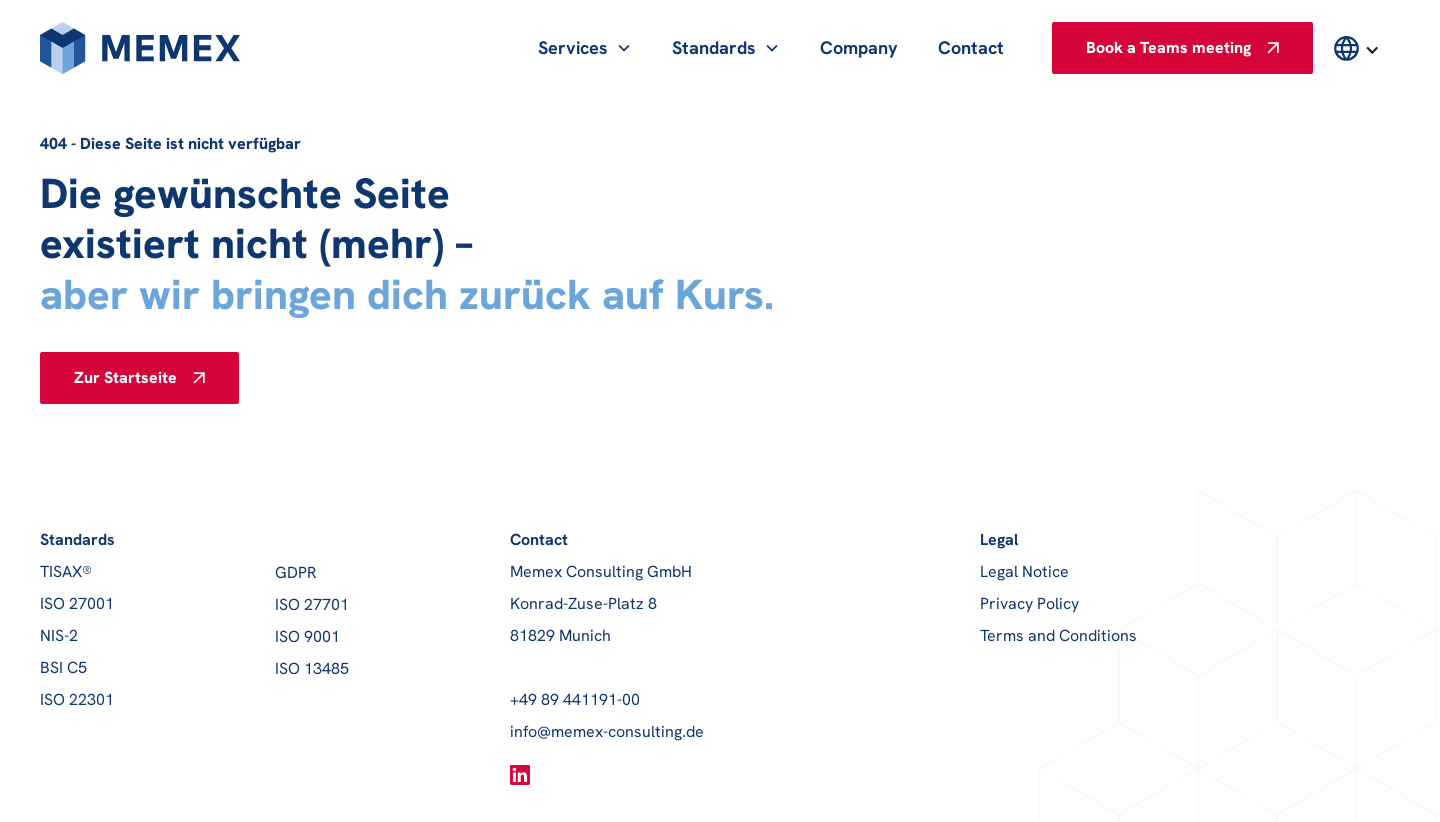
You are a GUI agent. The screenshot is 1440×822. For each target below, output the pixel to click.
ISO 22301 (77, 699)
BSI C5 (63, 667)
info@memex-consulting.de (607, 731)
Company (859, 47)
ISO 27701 (312, 604)
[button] (585, 48)
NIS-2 (59, 635)
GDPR (296, 572)
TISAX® (66, 571)
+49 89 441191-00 (575, 699)
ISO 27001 (77, 603)
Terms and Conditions (1058, 635)
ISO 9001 (307, 636)
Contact (971, 47)
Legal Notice (1024, 571)
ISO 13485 (312, 668)
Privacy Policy (1029, 603)
